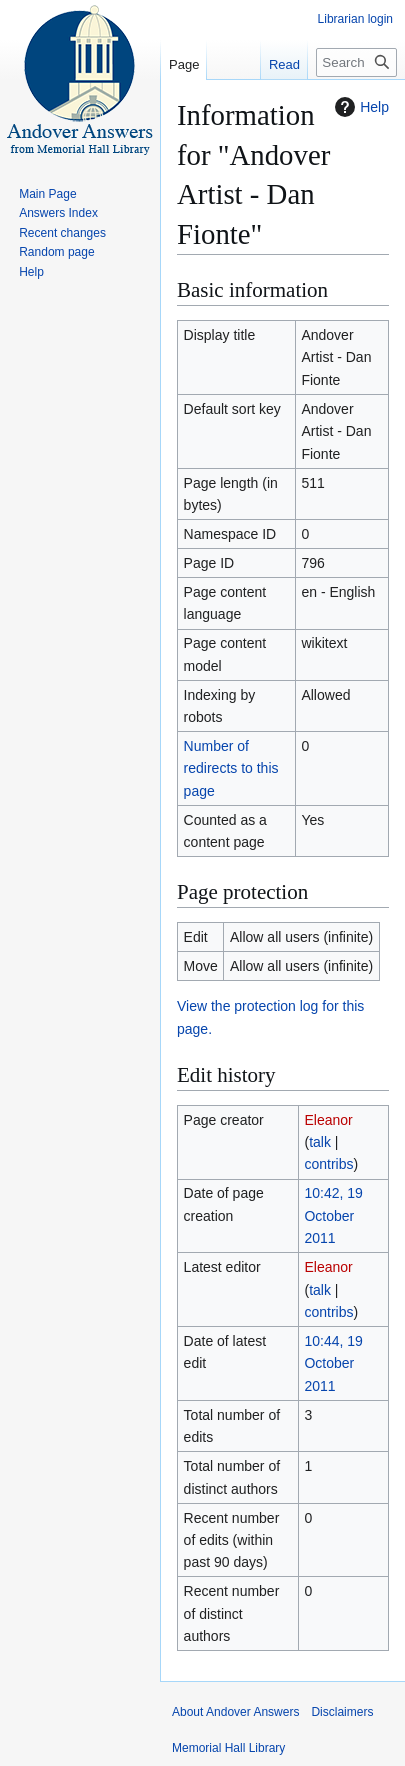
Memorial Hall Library (228, 1748)
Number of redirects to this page (231, 768)
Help (359, 107)
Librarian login (355, 19)
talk (320, 1142)
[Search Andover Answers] (356, 62)
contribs (328, 1164)
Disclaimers (342, 1712)
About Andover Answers (235, 1712)
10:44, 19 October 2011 (333, 1363)
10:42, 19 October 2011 (333, 1215)
